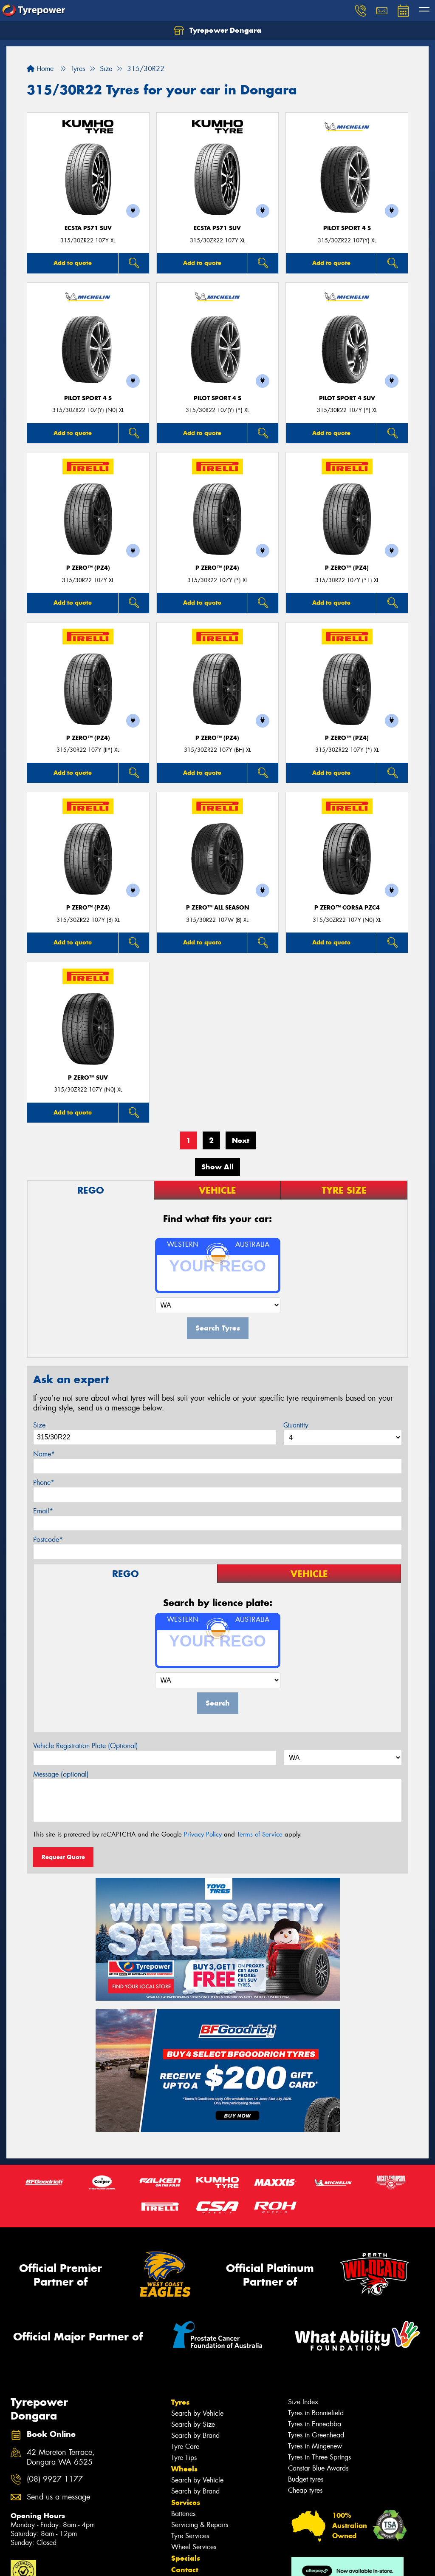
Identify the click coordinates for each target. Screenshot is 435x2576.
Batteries (183, 2513)
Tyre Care (185, 2446)
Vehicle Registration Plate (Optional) (85, 1745)
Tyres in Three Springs (319, 2457)
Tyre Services (190, 2535)
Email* (43, 1511)
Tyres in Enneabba (314, 2424)
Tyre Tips (184, 2457)
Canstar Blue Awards (318, 2468)
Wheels (184, 2469)
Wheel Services (193, 2546)
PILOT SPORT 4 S (347, 228)
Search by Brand (195, 2435)
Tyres (180, 2402)
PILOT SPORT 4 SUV (347, 398)
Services (185, 2502)
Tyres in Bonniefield (316, 2412)
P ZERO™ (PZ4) (88, 567)
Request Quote (63, 1857)
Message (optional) (61, 1774)
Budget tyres (305, 2479)
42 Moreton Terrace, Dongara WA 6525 (61, 2457)
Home (40, 68)
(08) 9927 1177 (55, 2479)
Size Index (303, 2401)
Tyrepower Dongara (217, 31)
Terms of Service (259, 1834)
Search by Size (193, 2424)
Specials (185, 2558)
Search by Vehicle (197, 2413)
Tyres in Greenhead (316, 2435)
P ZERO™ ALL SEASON (217, 907)
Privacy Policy (203, 1834)
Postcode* (48, 1539)
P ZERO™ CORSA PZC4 (347, 907)
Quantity (295, 1425)
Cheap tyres (305, 2490)
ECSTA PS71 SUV (88, 228)
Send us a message (58, 2497)
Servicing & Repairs (199, 2524)
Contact (184, 2569)
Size (39, 1425)
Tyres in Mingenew (315, 2446)
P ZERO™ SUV (88, 1077)
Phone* (43, 1482)
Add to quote (73, 263)
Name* (44, 1454)
